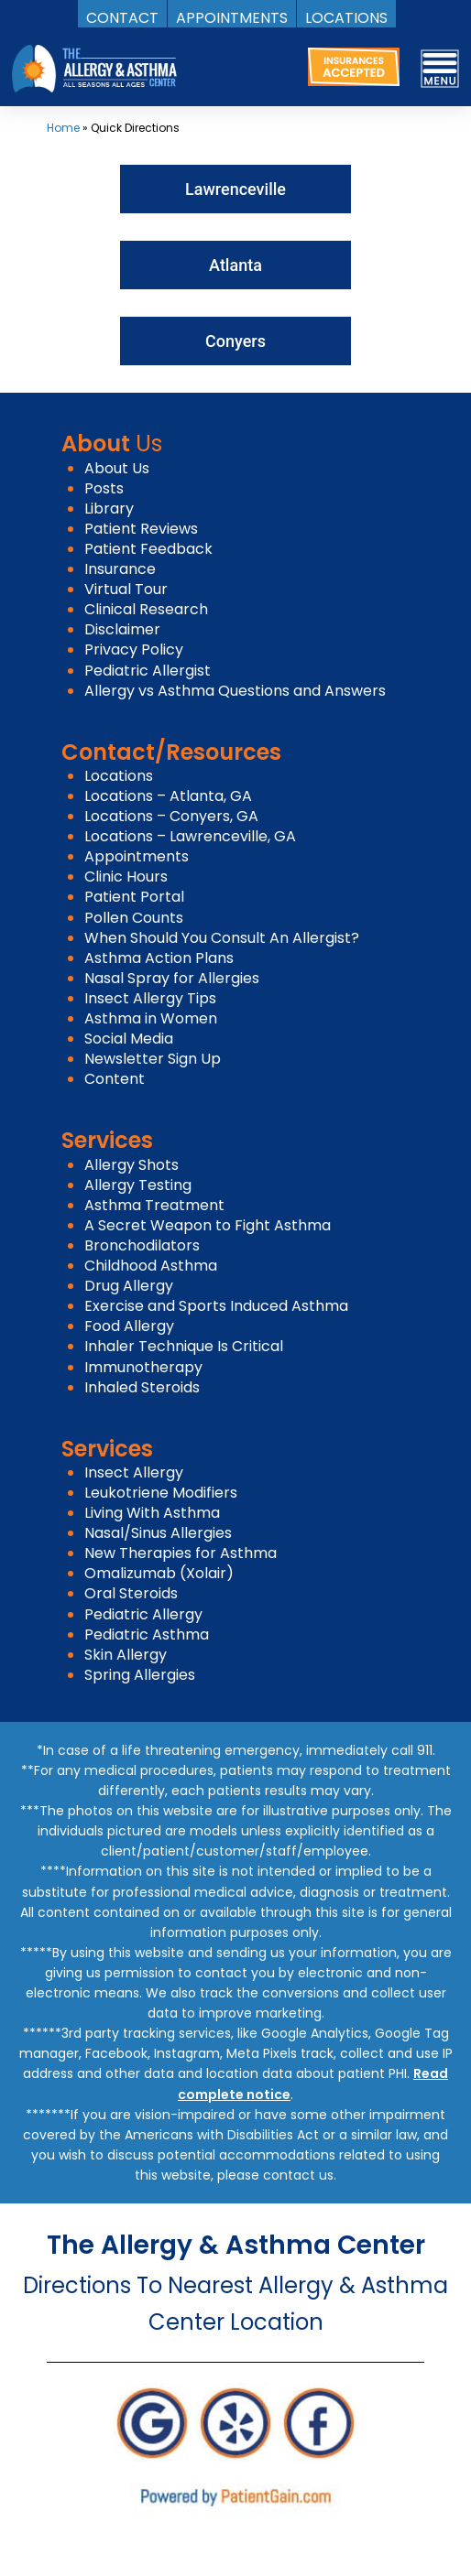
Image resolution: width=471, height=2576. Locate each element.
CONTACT (122, 17)
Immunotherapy (143, 1367)
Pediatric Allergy (143, 1614)
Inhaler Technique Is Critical (183, 1346)
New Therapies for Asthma (180, 1553)
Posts (104, 488)
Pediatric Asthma (146, 1634)
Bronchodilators (142, 1245)
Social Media (128, 1038)
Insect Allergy (133, 1472)
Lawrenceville (235, 189)
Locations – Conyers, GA (171, 816)
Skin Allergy (125, 1654)
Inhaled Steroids (142, 1387)
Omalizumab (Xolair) (159, 1573)
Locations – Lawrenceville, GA (190, 836)
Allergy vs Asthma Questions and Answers (235, 690)
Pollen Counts (133, 917)
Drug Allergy (128, 1285)
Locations (118, 775)
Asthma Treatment (154, 1205)
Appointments (136, 856)
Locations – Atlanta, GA (168, 795)
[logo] (94, 68)
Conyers (235, 341)
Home (63, 127)
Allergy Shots (131, 1164)
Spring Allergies (139, 1674)
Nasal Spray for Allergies (171, 978)
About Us (116, 468)
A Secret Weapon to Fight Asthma (207, 1225)
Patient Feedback (148, 548)
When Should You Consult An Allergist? (221, 937)
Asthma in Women (150, 1018)
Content (114, 1078)
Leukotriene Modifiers (160, 1492)
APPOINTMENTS (232, 17)
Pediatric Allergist (147, 670)
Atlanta (235, 265)
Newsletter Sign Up (152, 1058)
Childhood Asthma (150, 1265)
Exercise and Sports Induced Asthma (216, 1305)
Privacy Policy (133, 649)
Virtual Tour (126, 589)
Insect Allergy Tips (150, 998)
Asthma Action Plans (159, 958)
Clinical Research (146, 609)
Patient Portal (134, 896)
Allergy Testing (138, 1185)
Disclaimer (122, 629)
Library (109, 508)
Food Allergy (129, 1326)
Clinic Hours (126, 876)
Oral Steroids (131, 1593)
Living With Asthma (152, 1512)
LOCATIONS (346, 17)
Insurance (120, 568)
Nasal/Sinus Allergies (158, 1532)
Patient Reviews (141, 528)
